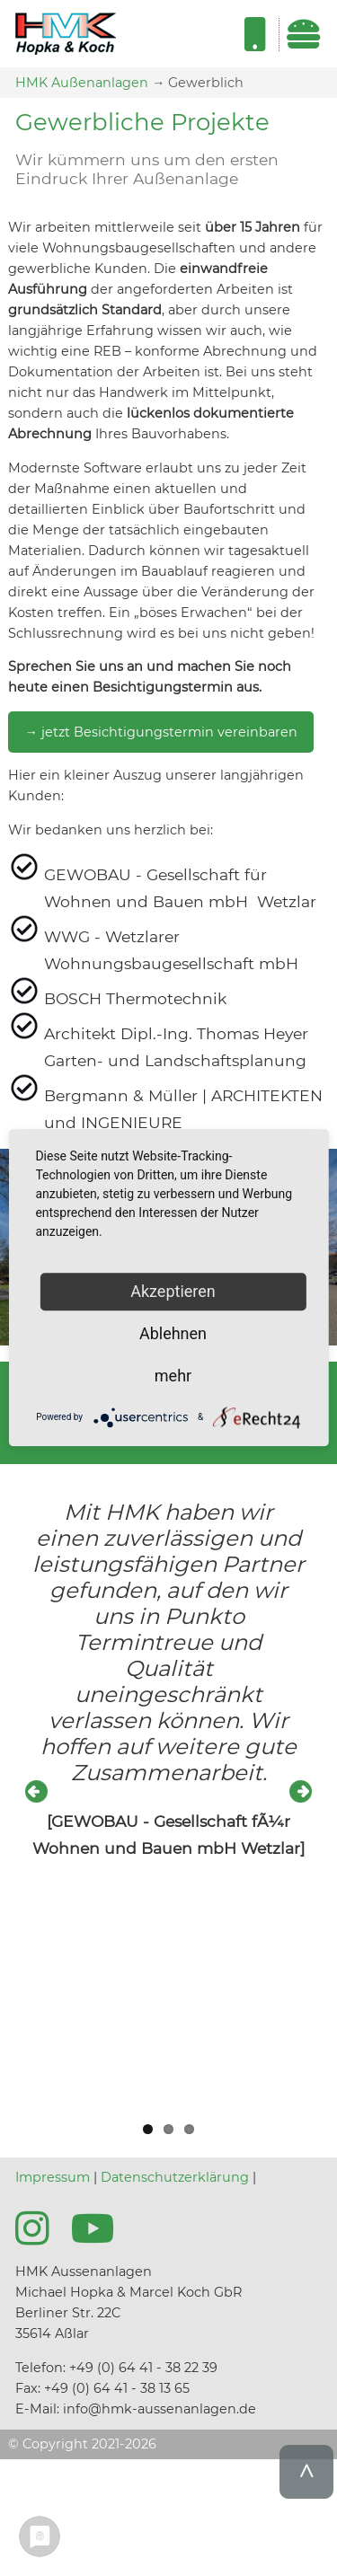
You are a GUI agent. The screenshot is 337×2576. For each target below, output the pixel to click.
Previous (37, 1792)
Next (299, 1792)
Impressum (52, 2177)
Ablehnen (173, 1333)
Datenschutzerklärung (175, 2177)
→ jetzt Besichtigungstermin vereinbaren (160, 732)
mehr (173, 1375)
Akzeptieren (173, 1291)
